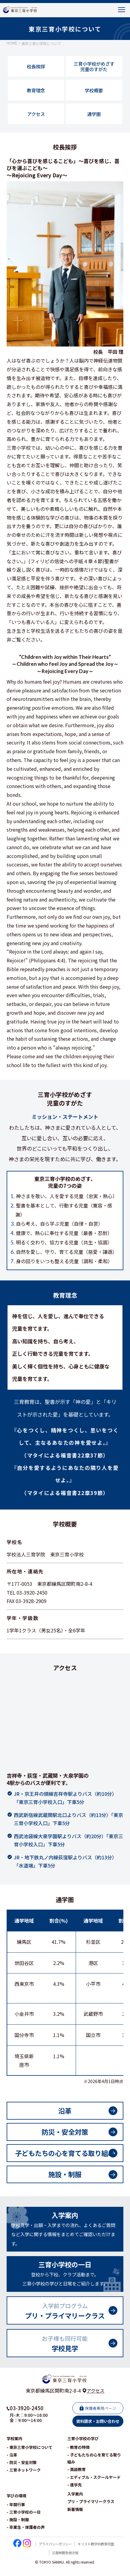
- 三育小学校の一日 (24, 2521)
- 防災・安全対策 (22, 2471)
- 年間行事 (16, 2513)
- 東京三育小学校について (29, 2456)
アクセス (36, 119)
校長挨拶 (36, 69)
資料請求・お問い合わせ (97, 2430)
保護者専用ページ (100, 2417)
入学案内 (75, 2502)
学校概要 (93, 94)
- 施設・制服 (18, 2528)
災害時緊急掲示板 (65, 2561)
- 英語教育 (76, 2478)
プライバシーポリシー (53, 2552)
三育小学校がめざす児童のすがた (94, 69)
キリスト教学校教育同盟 (97, 2552)
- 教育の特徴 (78, 2456)
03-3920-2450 (26, 2416)
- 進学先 (74, 2493)
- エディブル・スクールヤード (94, 2486)
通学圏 (94, 119)
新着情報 (75, 2518)
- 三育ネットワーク (24, 2479)
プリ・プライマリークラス (90, 2510)
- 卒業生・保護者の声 (26, 2536)
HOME (12, 46)
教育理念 (36, 94)
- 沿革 (12, 2463)
